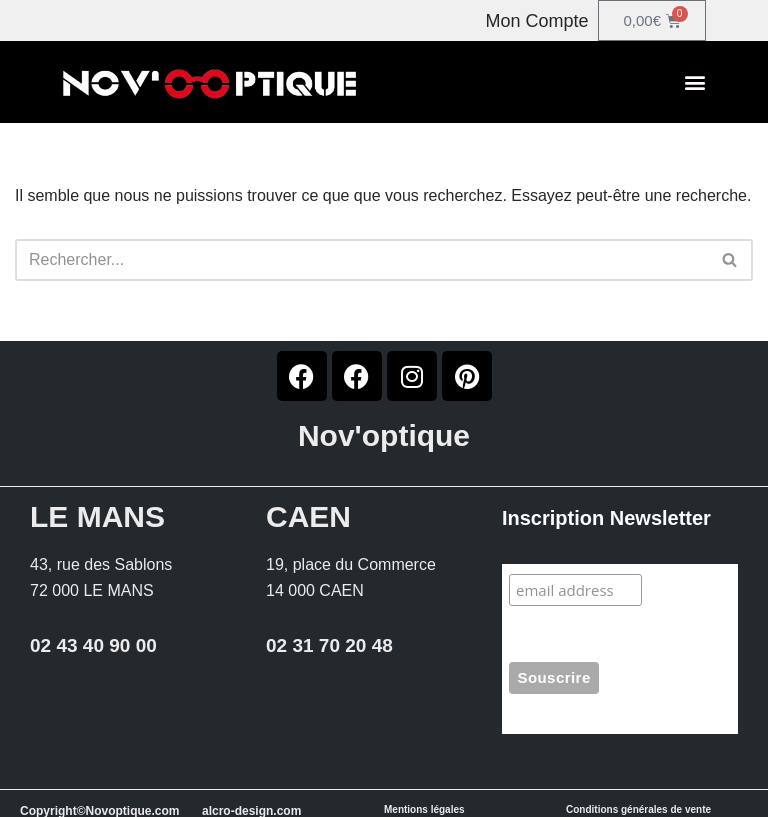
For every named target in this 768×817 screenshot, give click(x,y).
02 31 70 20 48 (329, 645)
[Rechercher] (361, 260)
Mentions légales (424, 809)
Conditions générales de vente (638, 809)
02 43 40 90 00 (93, 645)
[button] (694, 82)
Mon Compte (536, 21)
